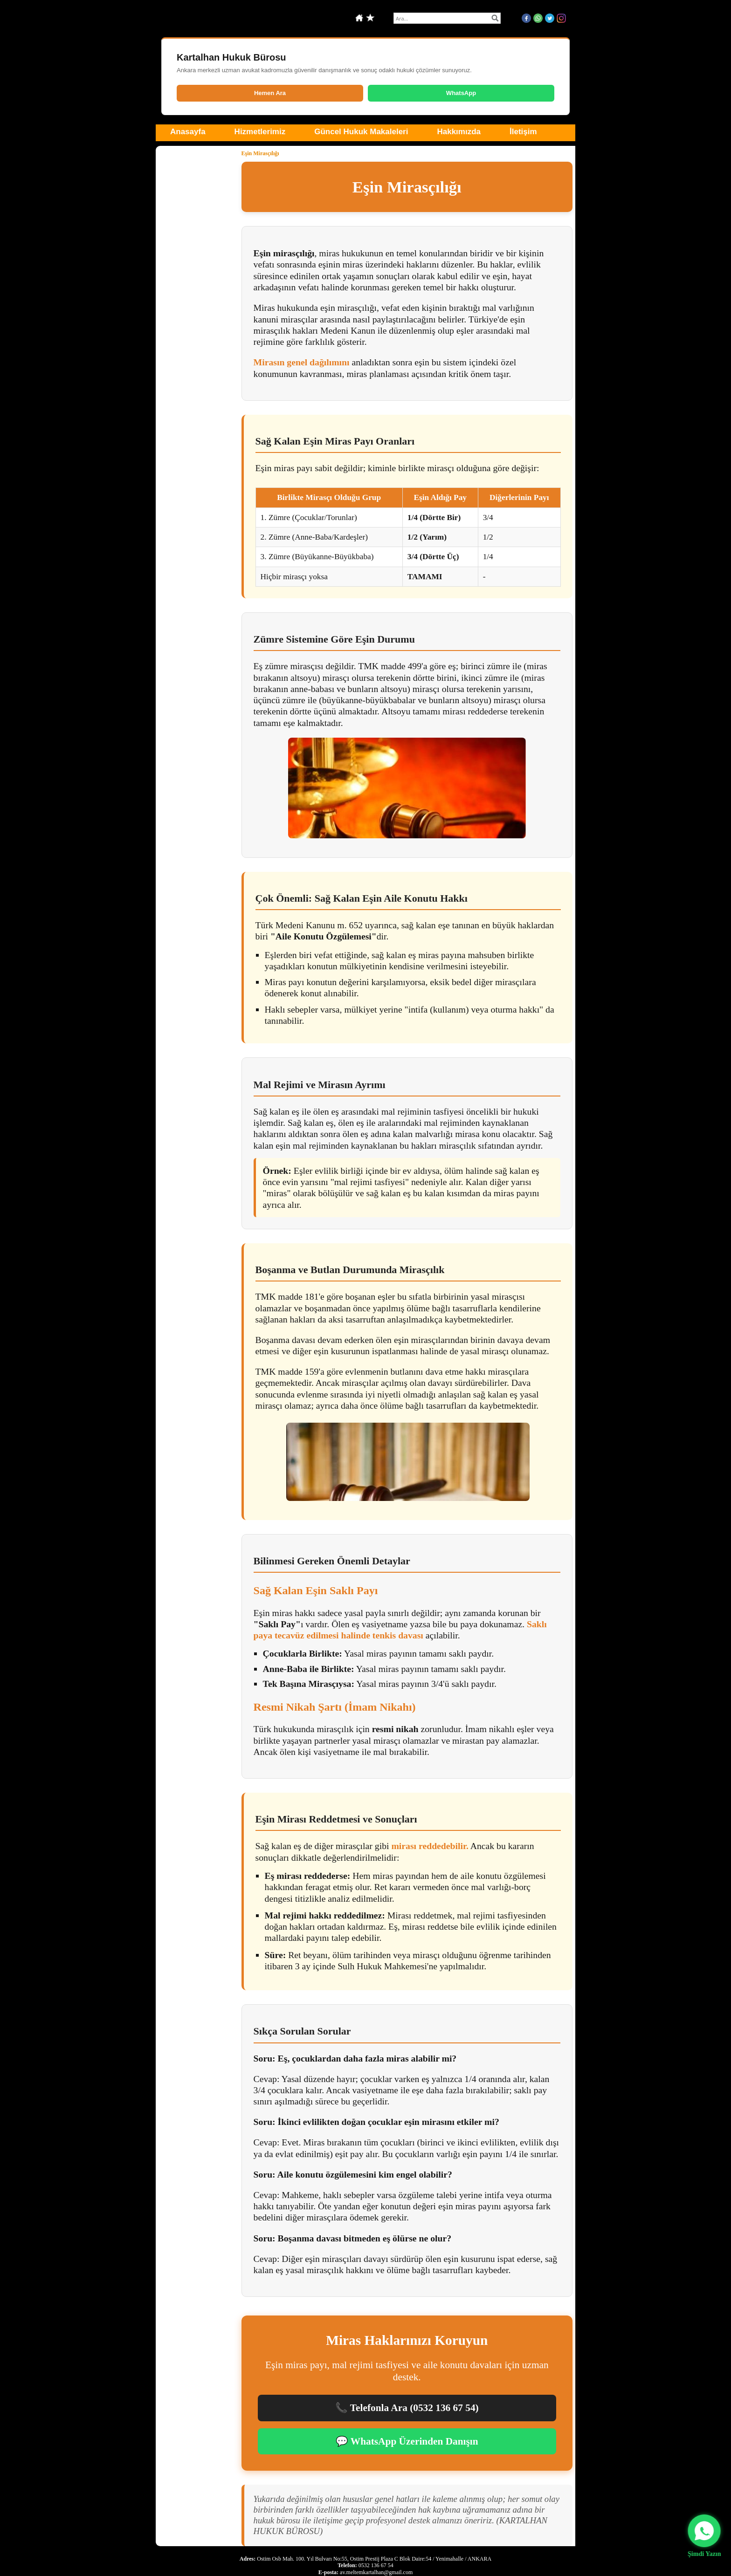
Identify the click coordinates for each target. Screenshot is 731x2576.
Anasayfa (188, 131)
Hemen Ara (270, 92)
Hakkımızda (459, 131)
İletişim (523, 131)
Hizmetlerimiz (260, 131)
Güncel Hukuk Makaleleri (361, 131)
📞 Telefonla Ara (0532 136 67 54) (407, 2407)
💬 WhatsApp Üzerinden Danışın (407, 2441)
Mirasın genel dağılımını (302, 362)
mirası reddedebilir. (429, 1846)
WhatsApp (461, 92)
